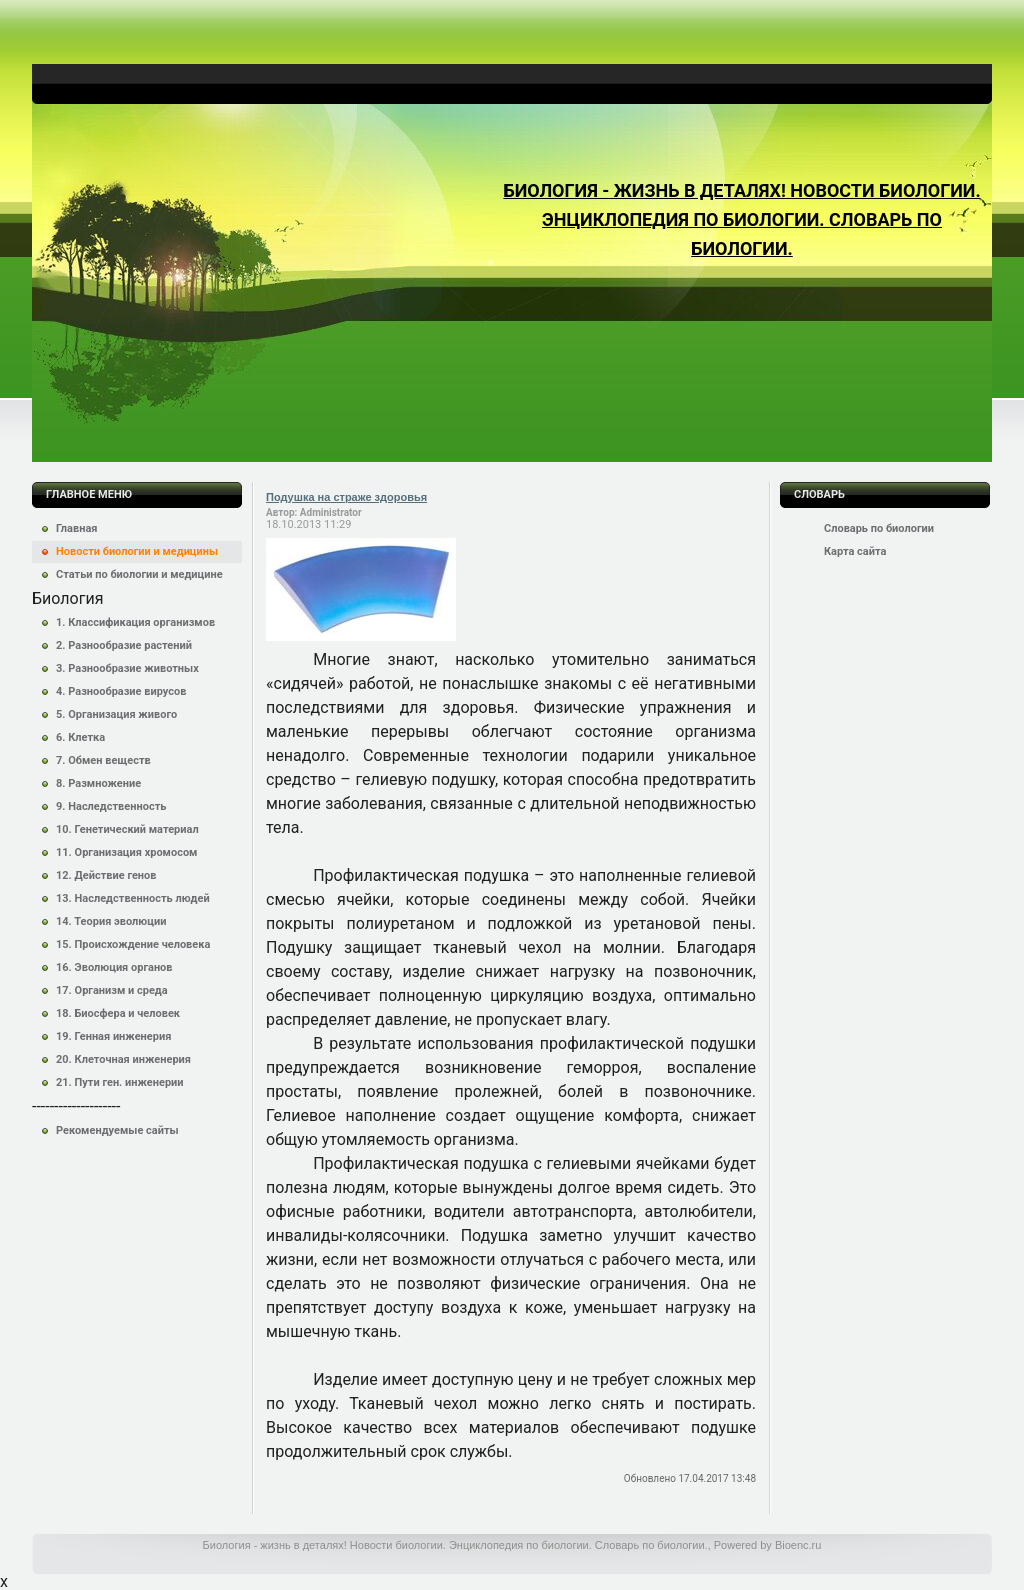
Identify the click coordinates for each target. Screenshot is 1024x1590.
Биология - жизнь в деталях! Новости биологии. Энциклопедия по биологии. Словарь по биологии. (741, 219)
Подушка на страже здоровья (346, 497)
